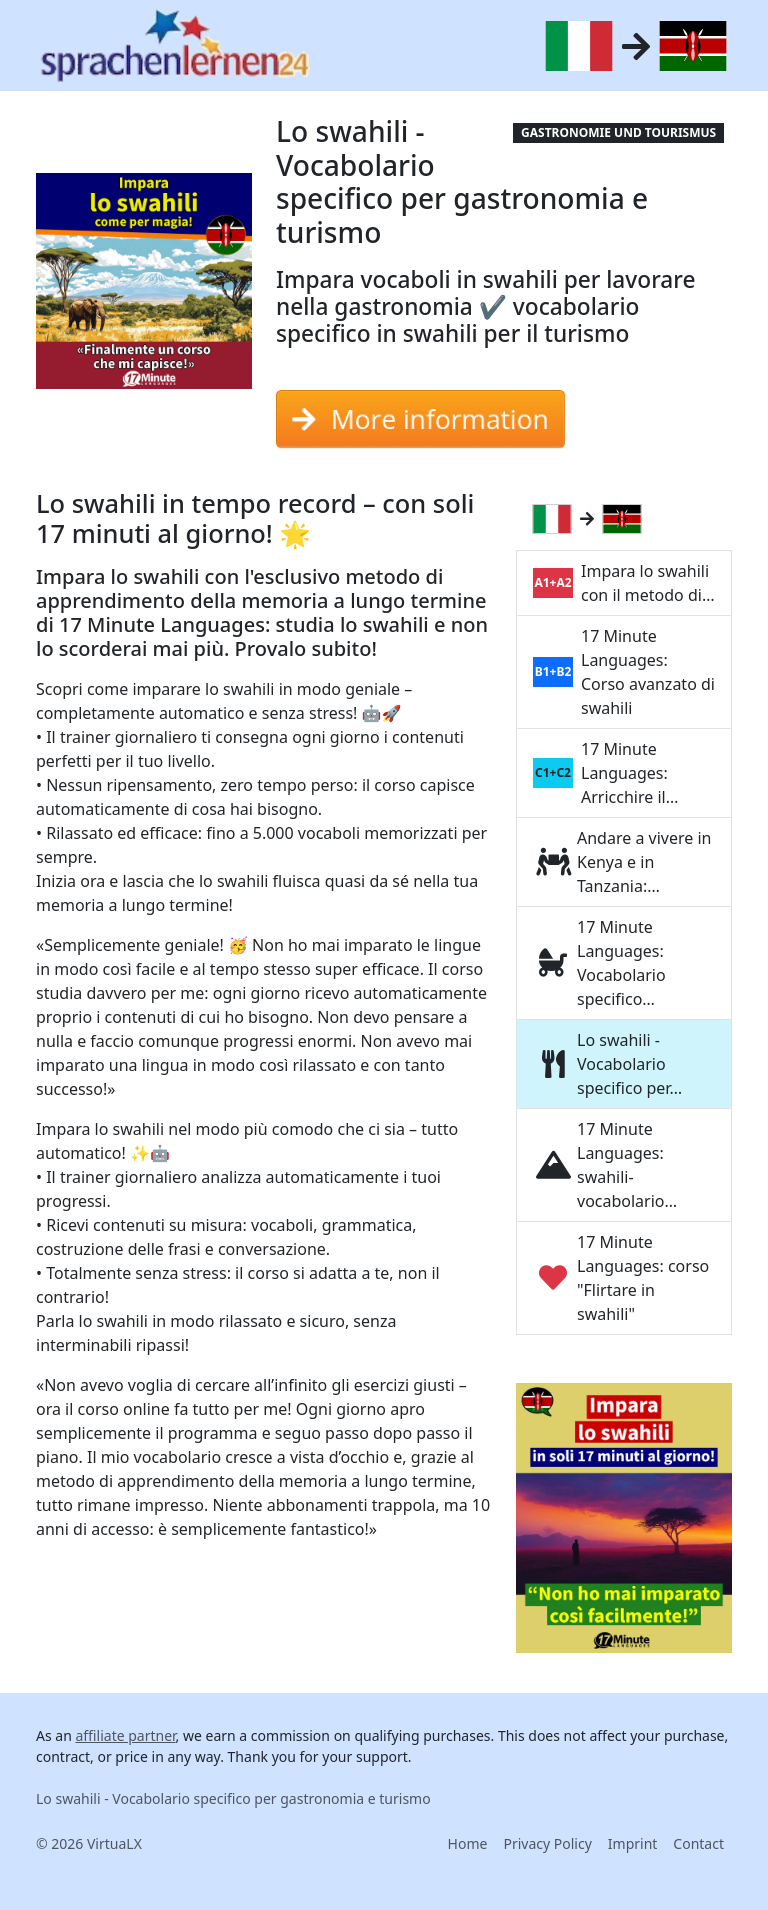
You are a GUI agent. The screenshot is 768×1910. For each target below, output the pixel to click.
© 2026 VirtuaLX (89, 1843)
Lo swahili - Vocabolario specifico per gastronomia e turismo (233, 1798)
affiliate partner (125, 1735)
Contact (698, 1843)
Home (468, 1843)
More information (420, 419)
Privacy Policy (547, 1843)
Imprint (633, 1843)
